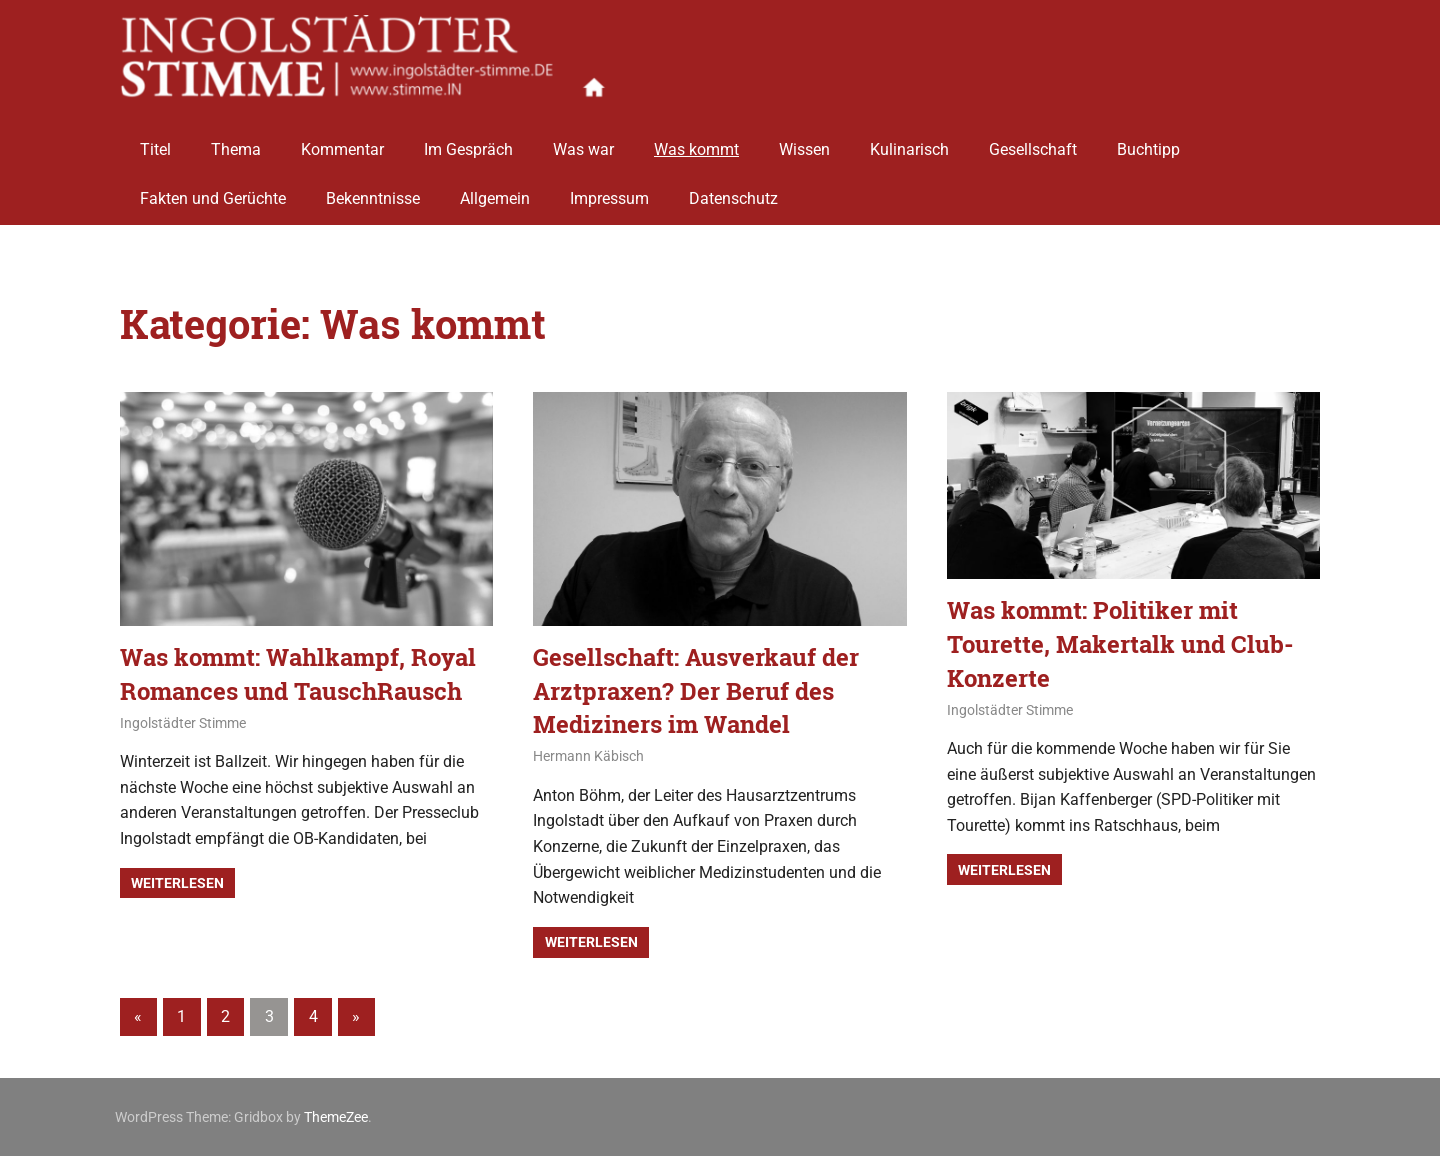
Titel (155, 142)
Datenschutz (733, 192)
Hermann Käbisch (588, 756)
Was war (583, 142)
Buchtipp (1148, 142)
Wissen (804, 142)
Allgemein (495, 192)
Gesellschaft (1033, 142)
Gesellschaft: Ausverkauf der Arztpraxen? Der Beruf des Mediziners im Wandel (696, 690)
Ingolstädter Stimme (183, 723)
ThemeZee (336, 1117)
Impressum (609, 192)
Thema (236, 142)
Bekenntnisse (373, 192)
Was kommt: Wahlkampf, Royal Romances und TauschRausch (298, 674)
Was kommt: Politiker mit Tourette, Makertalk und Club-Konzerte (1120, 643)
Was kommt (696, 142)
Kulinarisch (909, 142)
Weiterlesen (177, 883)
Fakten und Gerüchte (213, 192)
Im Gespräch (468, 142)
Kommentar (342, 142)
